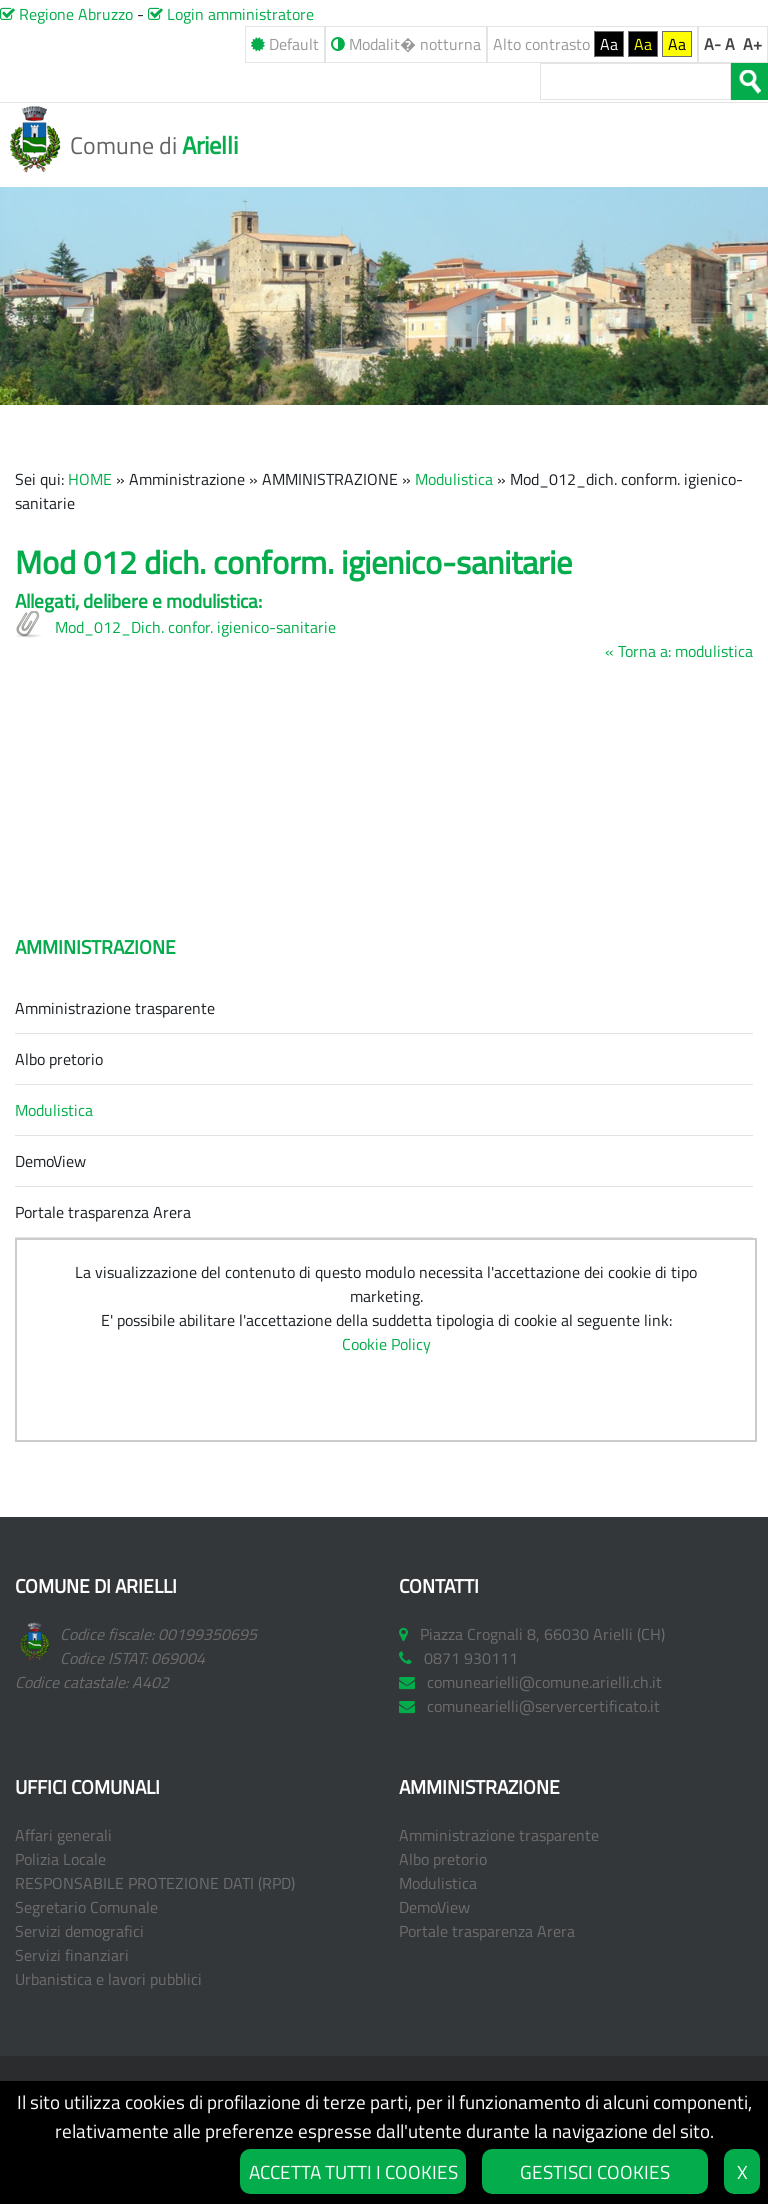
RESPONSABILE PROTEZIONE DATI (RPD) (155, 1883)
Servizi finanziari (72, 1955)
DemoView (50, 1161)
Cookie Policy (386, 1344)
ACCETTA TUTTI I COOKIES (353, 2171)
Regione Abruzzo (66, 14)
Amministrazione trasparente (115, 1008)
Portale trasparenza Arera (103, 1212)
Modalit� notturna (406, 44)
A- (712, 44)
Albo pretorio (59, 1059)
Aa (609, 44)
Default (285, 44)
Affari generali (63, 1835)
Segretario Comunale (86, 1907)
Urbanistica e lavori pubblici (108, 1979)
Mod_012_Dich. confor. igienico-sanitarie (195, 627)
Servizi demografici (79, 1931)
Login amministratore (231, 14)
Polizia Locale (60, 1859)
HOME (90, 479)
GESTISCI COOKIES (595, 2171)
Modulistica (454, 479)
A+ (752, 44)
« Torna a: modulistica (679, 651)
